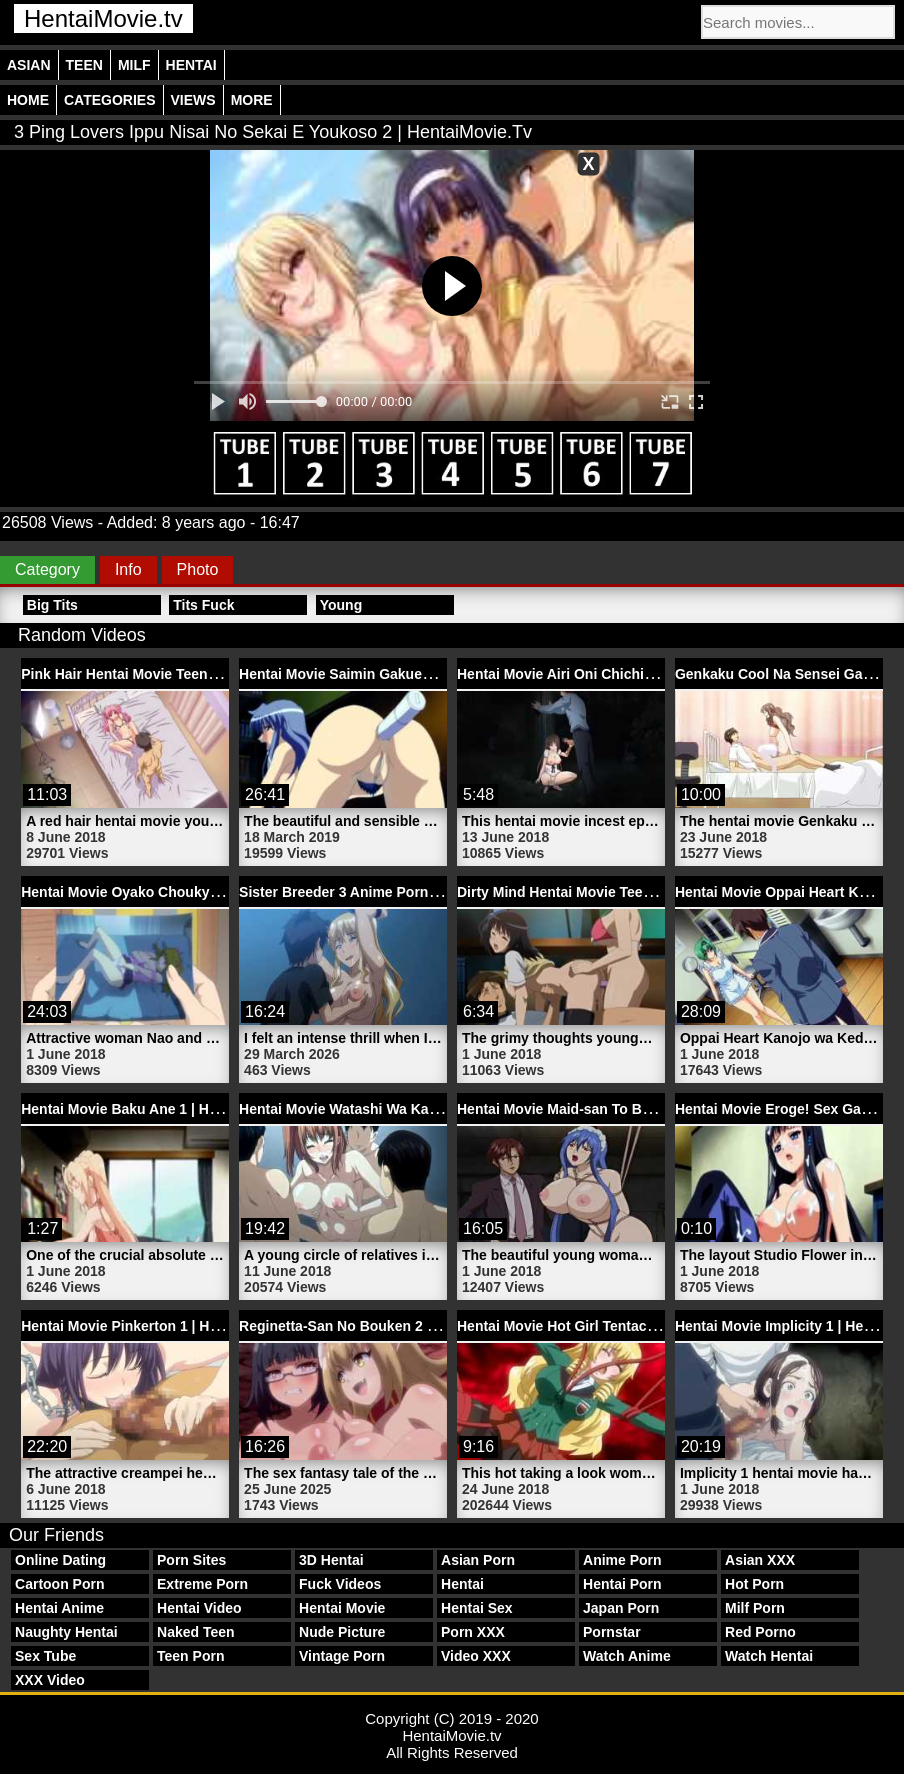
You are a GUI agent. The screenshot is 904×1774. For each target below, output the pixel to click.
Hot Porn (754, 1584)
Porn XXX (473, 1632)
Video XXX (476, 1656)
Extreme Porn (202, 1584)
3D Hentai (331, 1560)
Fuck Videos (340, 1584)
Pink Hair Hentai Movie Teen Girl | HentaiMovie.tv (183, 674)
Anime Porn (622, 1560)
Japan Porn (621, 1608)
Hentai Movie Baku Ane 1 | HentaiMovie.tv (159, 1109)
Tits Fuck (203, 605)
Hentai (191, 65)
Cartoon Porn (59, 1584)
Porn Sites (191, 1560)
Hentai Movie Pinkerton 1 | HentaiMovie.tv (159, 1326)
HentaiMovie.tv (103, 18)
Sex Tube (45, 1656)
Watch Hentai (769, 1656)
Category (47, 569)
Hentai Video (199, 1608)
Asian (29, 65)
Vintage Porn (342, 1656)
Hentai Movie (342, 1608)
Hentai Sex (477, 1608)
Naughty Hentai (66, 1632)
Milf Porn (755, 1608)
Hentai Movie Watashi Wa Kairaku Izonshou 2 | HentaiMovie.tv (444, 1109)
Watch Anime (627, 1656)
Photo (198, 569)
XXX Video (50, 1680)
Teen (84, 65)
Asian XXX (760, 1560)
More (252, 100)
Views (193, 100)
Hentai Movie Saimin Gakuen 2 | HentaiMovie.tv (396, 674)
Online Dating (60, 1560)
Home (28, 100)
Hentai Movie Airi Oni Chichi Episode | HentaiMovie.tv (635, 674)
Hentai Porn (622, 1584)
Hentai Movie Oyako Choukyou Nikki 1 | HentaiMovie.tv (203, 892)
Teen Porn (190, 1656)
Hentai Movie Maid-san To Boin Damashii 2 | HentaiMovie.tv (654, 1109)
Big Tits (52, 605)
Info (128, 569)
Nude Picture (342, 1632)
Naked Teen (196, 1632)
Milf (134, 65)
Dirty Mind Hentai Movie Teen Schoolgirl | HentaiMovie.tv (645, 892)
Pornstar (612, 1632)
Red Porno (760, 1632)
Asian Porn (478, 1560)
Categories (110, 100)
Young (341, 605)
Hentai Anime (59, 1608)
